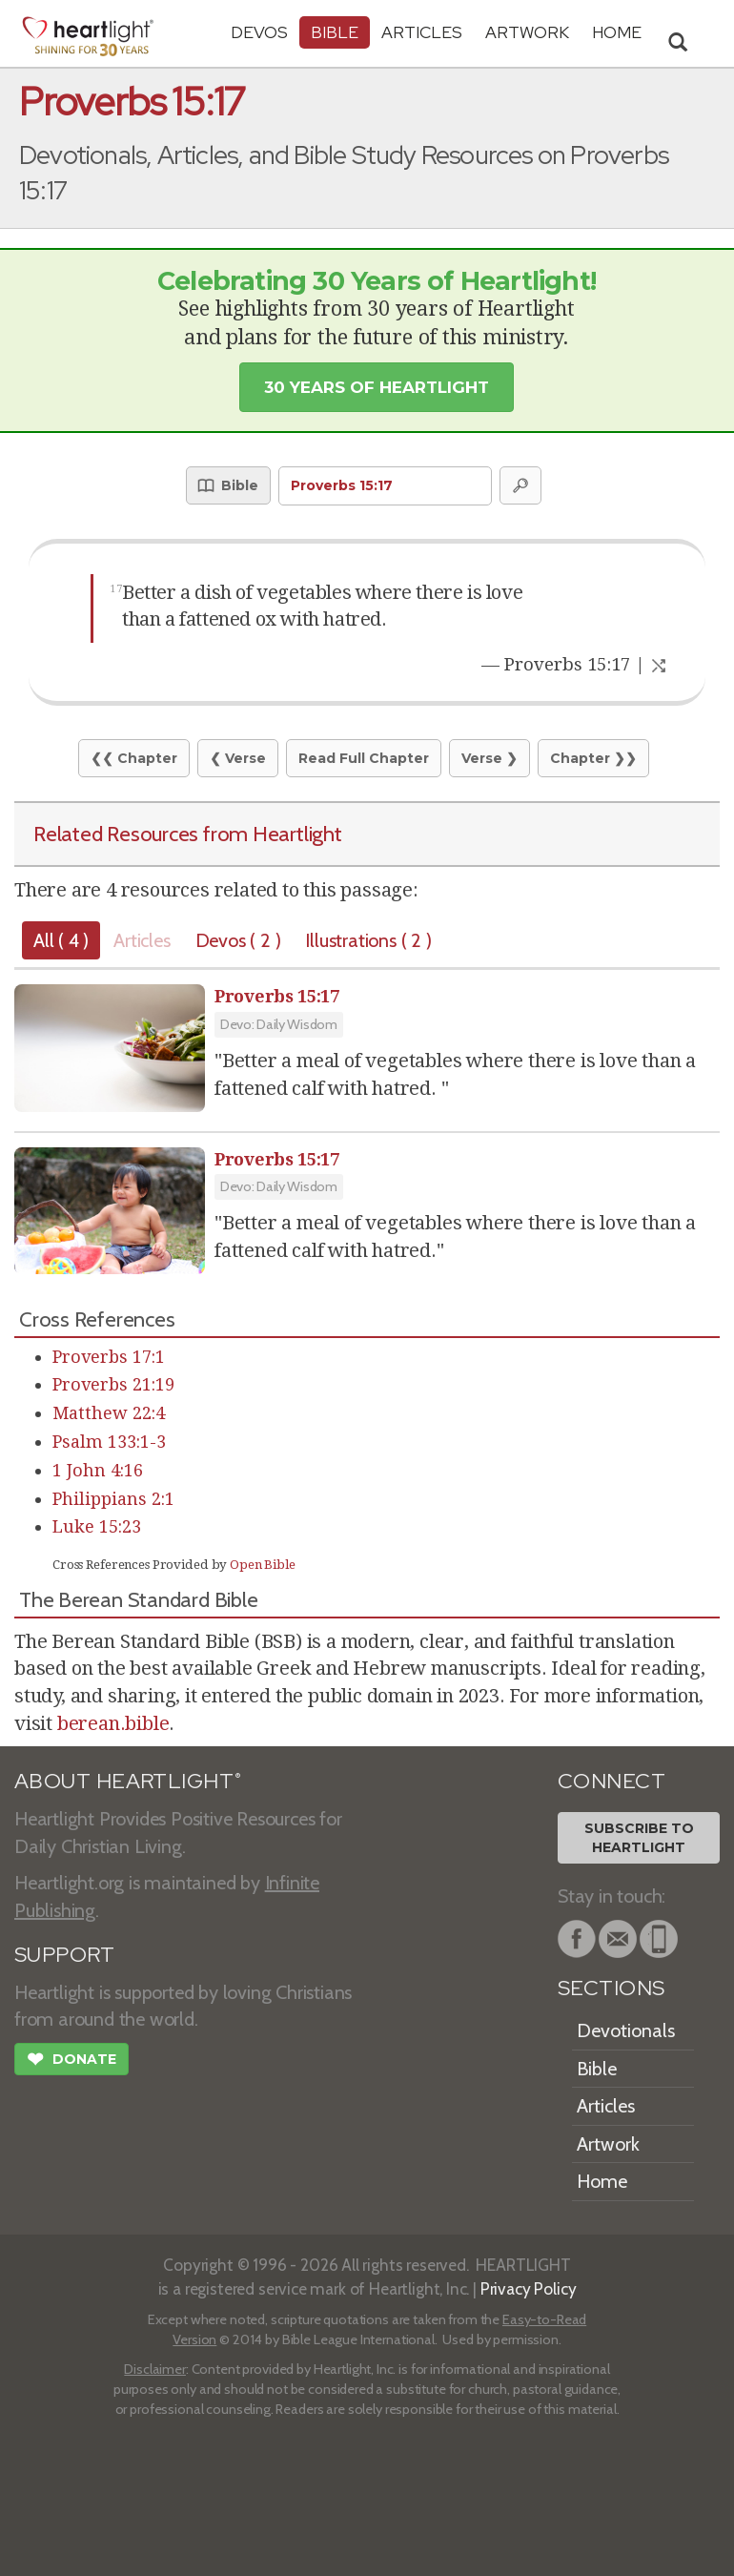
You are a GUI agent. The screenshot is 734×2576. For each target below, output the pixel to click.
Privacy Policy (528, 2288)
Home (602, 2181)
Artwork (527, 32)
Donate (71, 2061)
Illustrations (368, 940)
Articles (421, 32)
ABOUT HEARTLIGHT (127, 1781)
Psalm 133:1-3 (109, 1442)
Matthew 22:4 (108, 1413)
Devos (259, 32)
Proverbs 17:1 (108, 1357)
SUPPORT (64, 1954)
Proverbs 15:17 (276, 996)
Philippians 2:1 (113, 1499)
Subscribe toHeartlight (639, 1838)
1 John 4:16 (97, 1470)
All (61, 940)
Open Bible (263, 1564)
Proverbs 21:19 (113, 1384)
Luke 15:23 (96, 1526)
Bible (334, 32)
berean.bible (113, 1723)
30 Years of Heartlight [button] (376, 387)
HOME (617, 32)
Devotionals (626, 2030)
